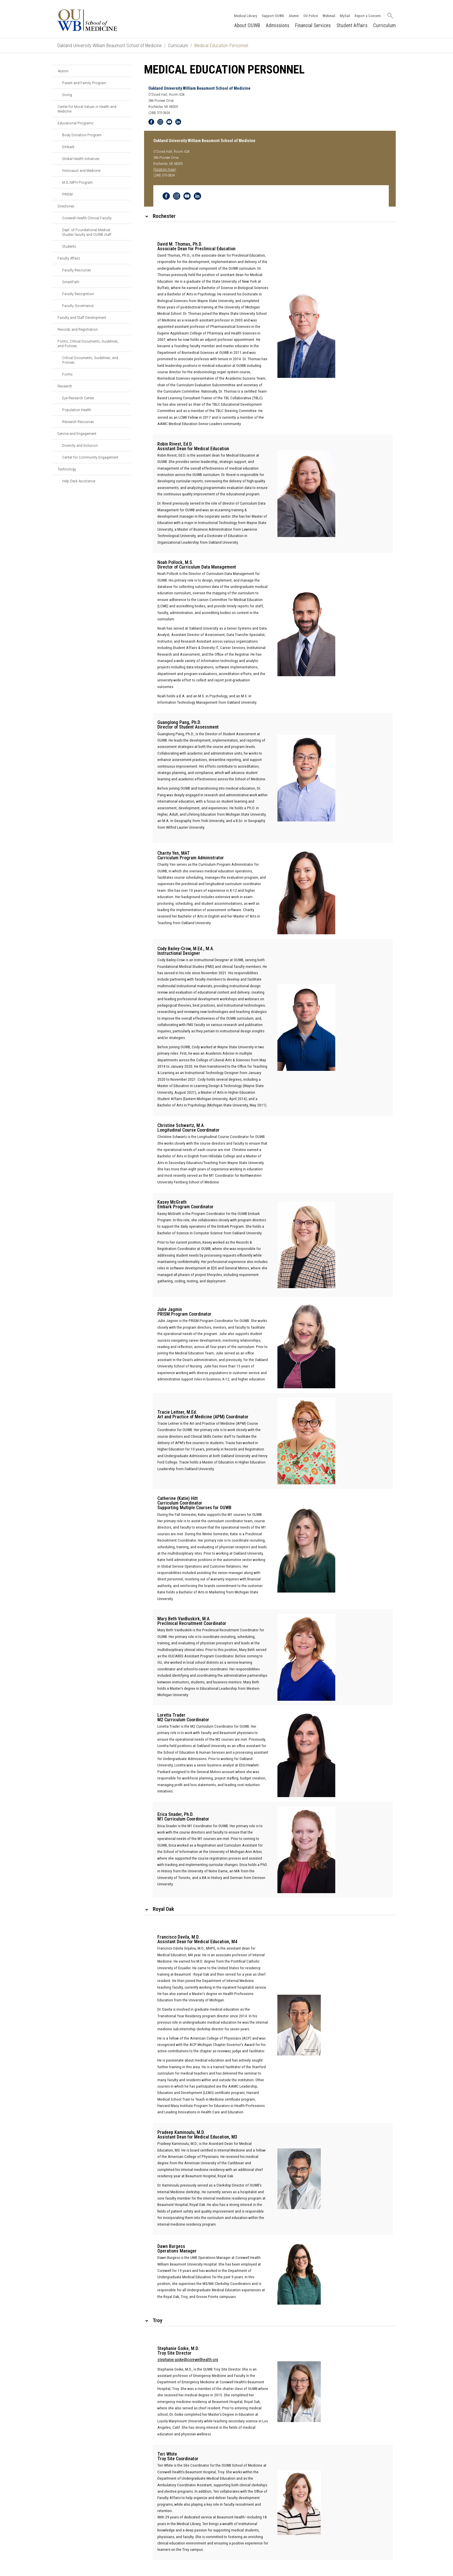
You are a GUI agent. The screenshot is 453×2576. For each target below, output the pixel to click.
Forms (67, 374)
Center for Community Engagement (90, 457)
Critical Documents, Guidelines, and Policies (90, 360)
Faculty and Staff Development (82, 317)
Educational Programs (75, 123)
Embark (68, 146)
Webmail (328, 15)
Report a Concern (367, 15)
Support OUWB (272, 15)
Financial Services (312, 25)
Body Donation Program (82, 135)
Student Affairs (351, 25)
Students (69, 246)
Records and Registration (78, 329)
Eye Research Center (78, 398)
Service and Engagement (77, 433)
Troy (157, 2320)
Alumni (293, 15)
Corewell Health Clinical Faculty (87, 218)
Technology (67, 469)
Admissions (277, 25)
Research (65, 386)
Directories (66, 206)
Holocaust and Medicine (81, 170)
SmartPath (70, 282)
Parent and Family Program (84, 82)
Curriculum (384, 25)
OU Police (310, 15)
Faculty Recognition (78, 293)
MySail (344, 15)
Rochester (164, 216)
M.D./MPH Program (77, 182)
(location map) (164, 170)
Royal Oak (163, 1909)
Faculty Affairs (69, 258)
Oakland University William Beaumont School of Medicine (109, 45)
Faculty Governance (77, 305)
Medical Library (244, 15)
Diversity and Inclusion (80, 445)
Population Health (76, 409)
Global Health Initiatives (81, 158)
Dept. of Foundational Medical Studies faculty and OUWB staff (86, 232)
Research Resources (78, 421)
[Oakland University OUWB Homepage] (100, 20)
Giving (67, 94)
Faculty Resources (76, 270)
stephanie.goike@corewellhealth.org (187, 2359)
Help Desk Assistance (78, 481)
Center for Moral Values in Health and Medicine (87, 108)
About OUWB (247, 25)
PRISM (67, 194)
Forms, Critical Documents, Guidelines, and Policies (88, 343)
